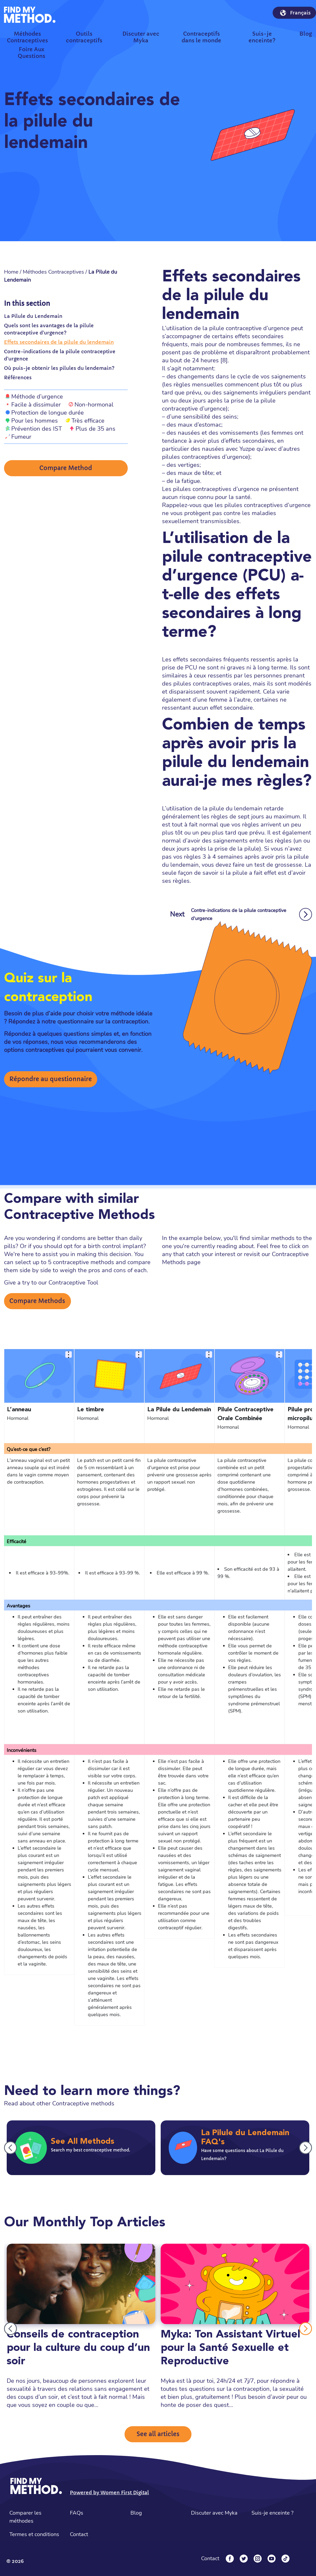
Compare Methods (37, 1301)
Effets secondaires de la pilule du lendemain (59, 342)
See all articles (158, 2434)
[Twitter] (244, 2559)
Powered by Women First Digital (109, 2492)
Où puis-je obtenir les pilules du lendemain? (59, 368)
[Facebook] (230, 2559)
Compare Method (65, 468)
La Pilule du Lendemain (33, 316)
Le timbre (90, 1410)
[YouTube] (272, 2559)
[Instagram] (258, 2559)
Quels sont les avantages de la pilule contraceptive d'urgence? (49, 329)
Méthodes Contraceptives (53, 272)
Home (11, 272)
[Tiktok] (285, 2559)
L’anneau (19, 1410)
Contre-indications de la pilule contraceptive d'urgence (59, 355)
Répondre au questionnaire (50, 1079)
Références (18, 377)
